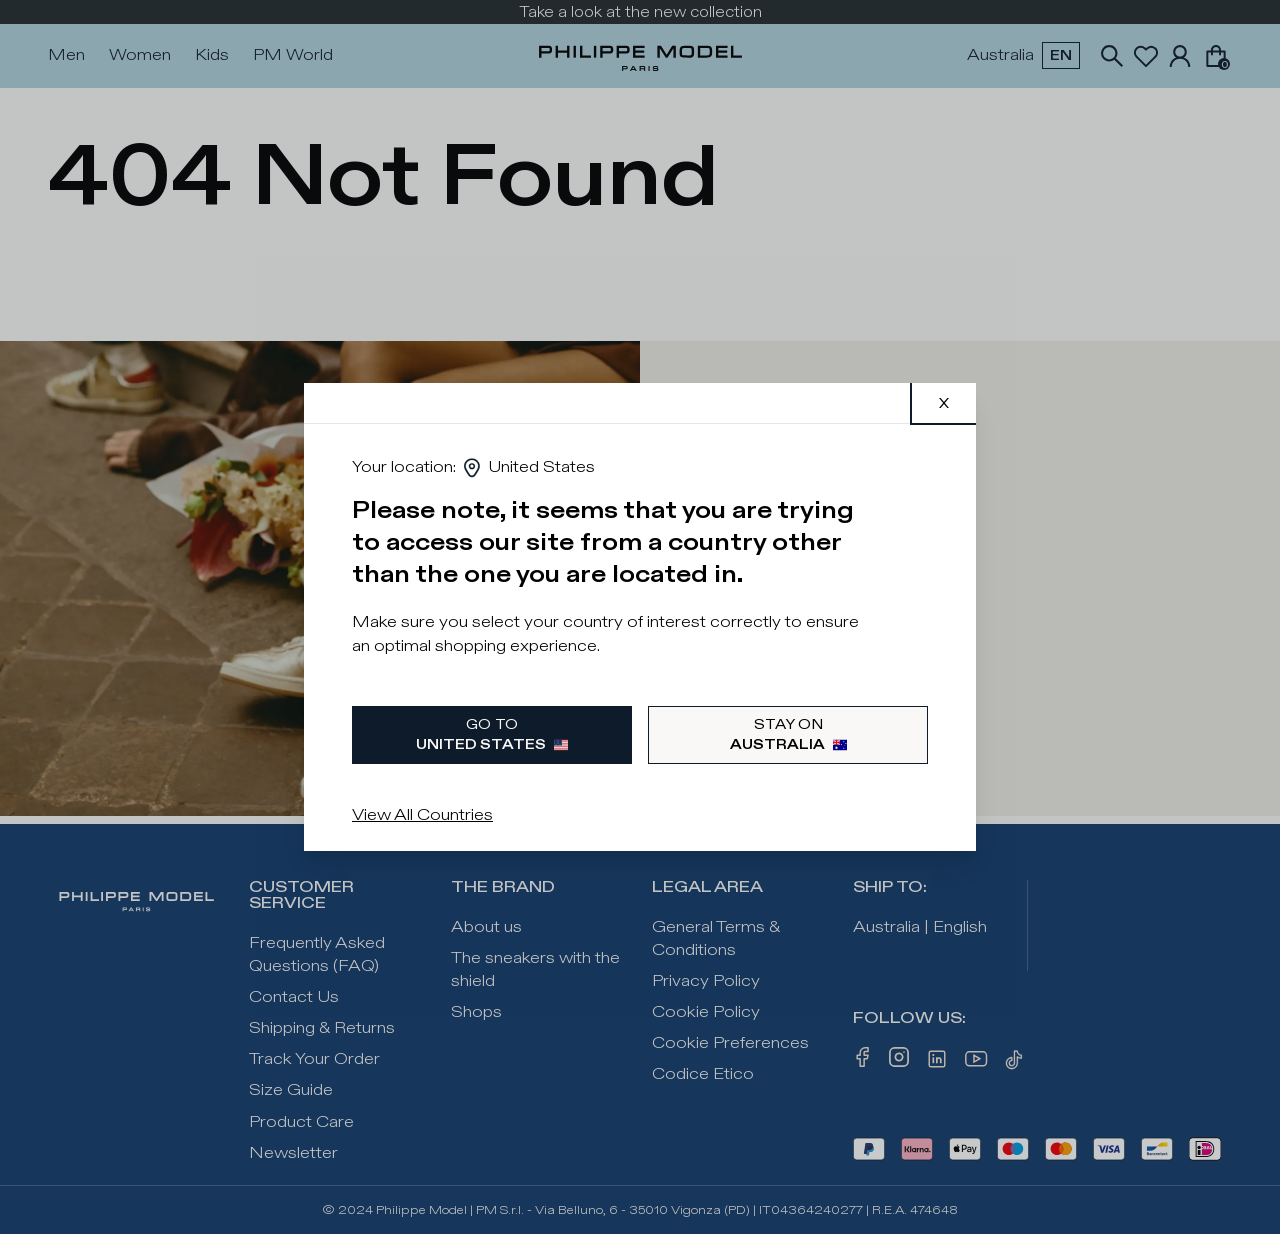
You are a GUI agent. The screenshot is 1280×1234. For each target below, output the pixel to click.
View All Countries (422, 815)
